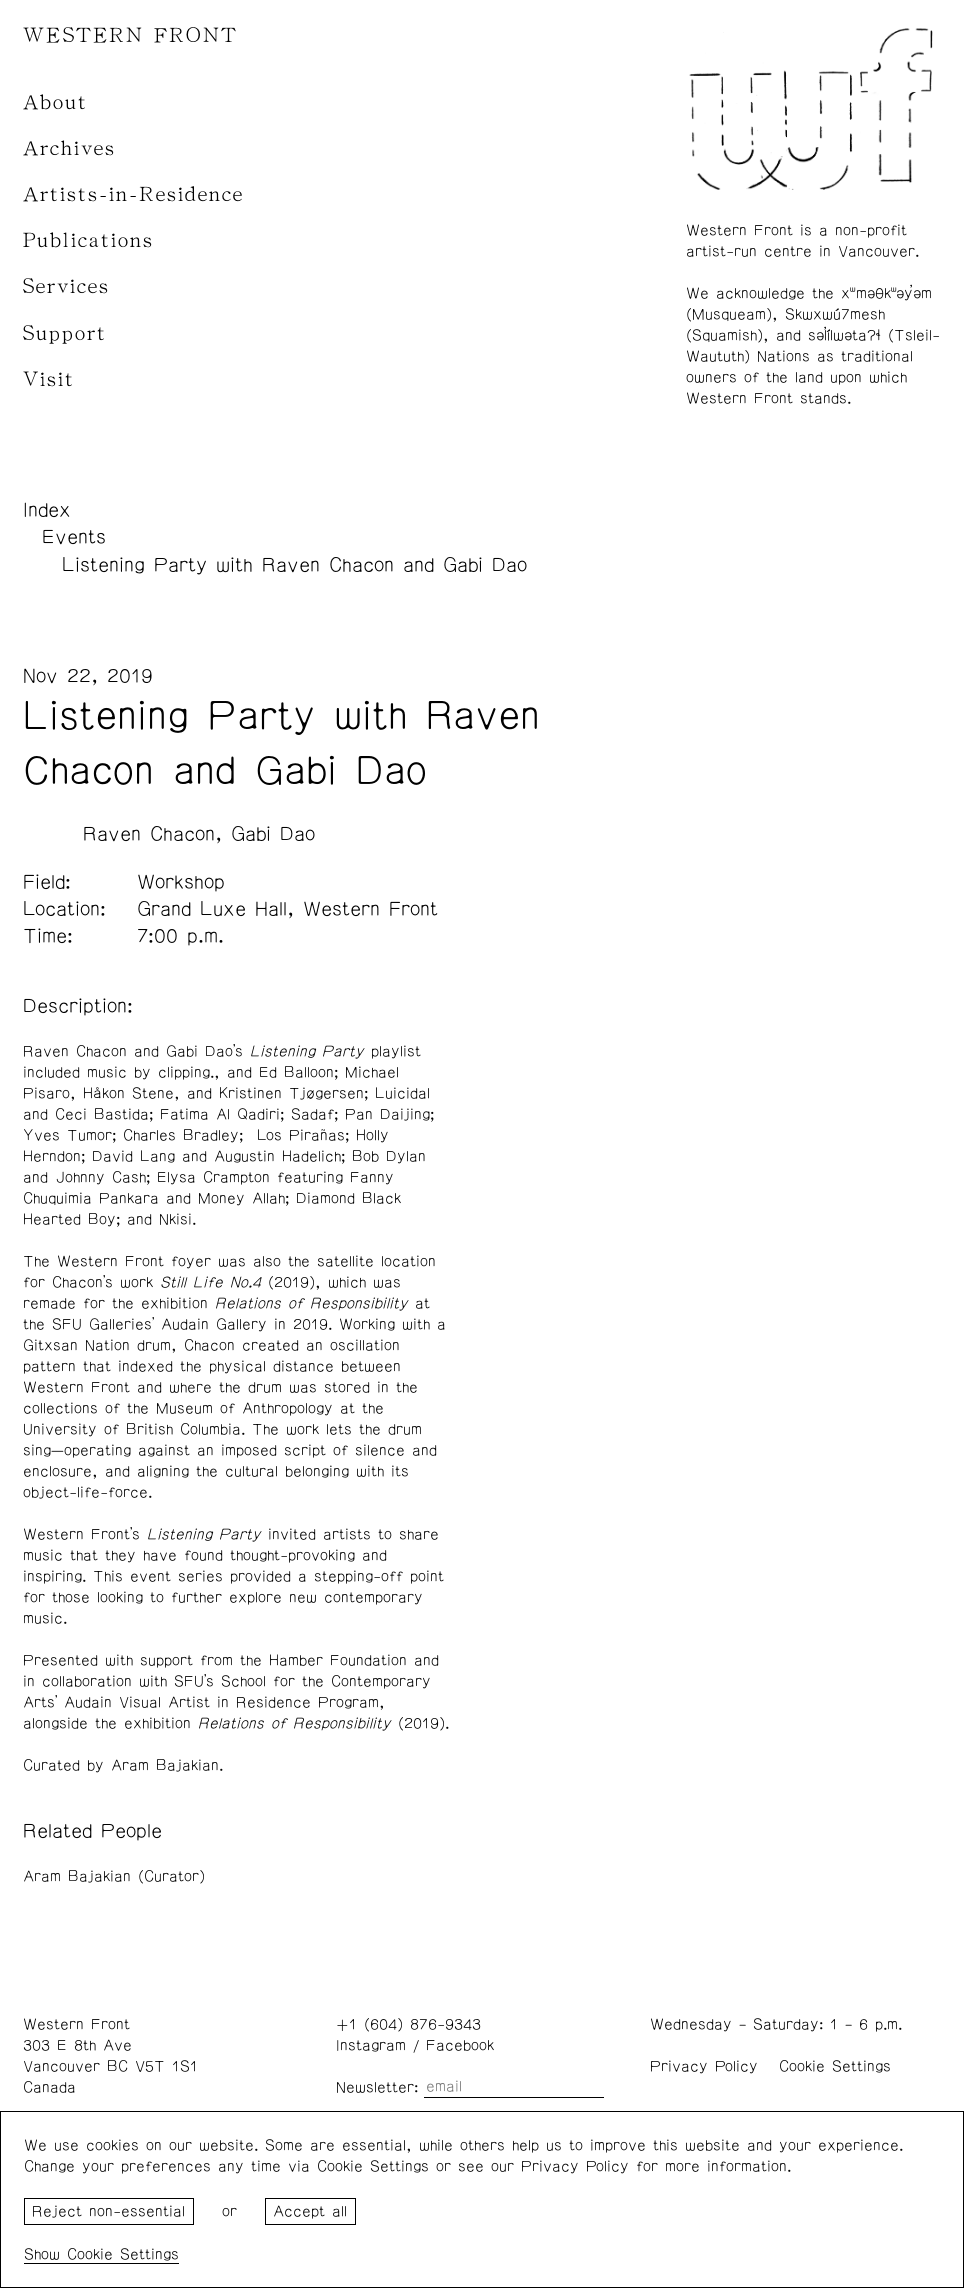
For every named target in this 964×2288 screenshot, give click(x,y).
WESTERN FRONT (130, 35)
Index (47, 510)
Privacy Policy (704, 2066)
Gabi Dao (273, 834)
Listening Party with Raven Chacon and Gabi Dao (294, 565)
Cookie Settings (835, 2066)
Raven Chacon (149, 834)
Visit (49, 379)
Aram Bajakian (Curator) (114, 1876)
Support (65, 333)
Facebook (460, 2045)
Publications (88, 240)
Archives (69, 148)
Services (66, 286)
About (55, 102)
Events (74, 537)
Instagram (371, 2045)
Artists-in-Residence (133, 194)
